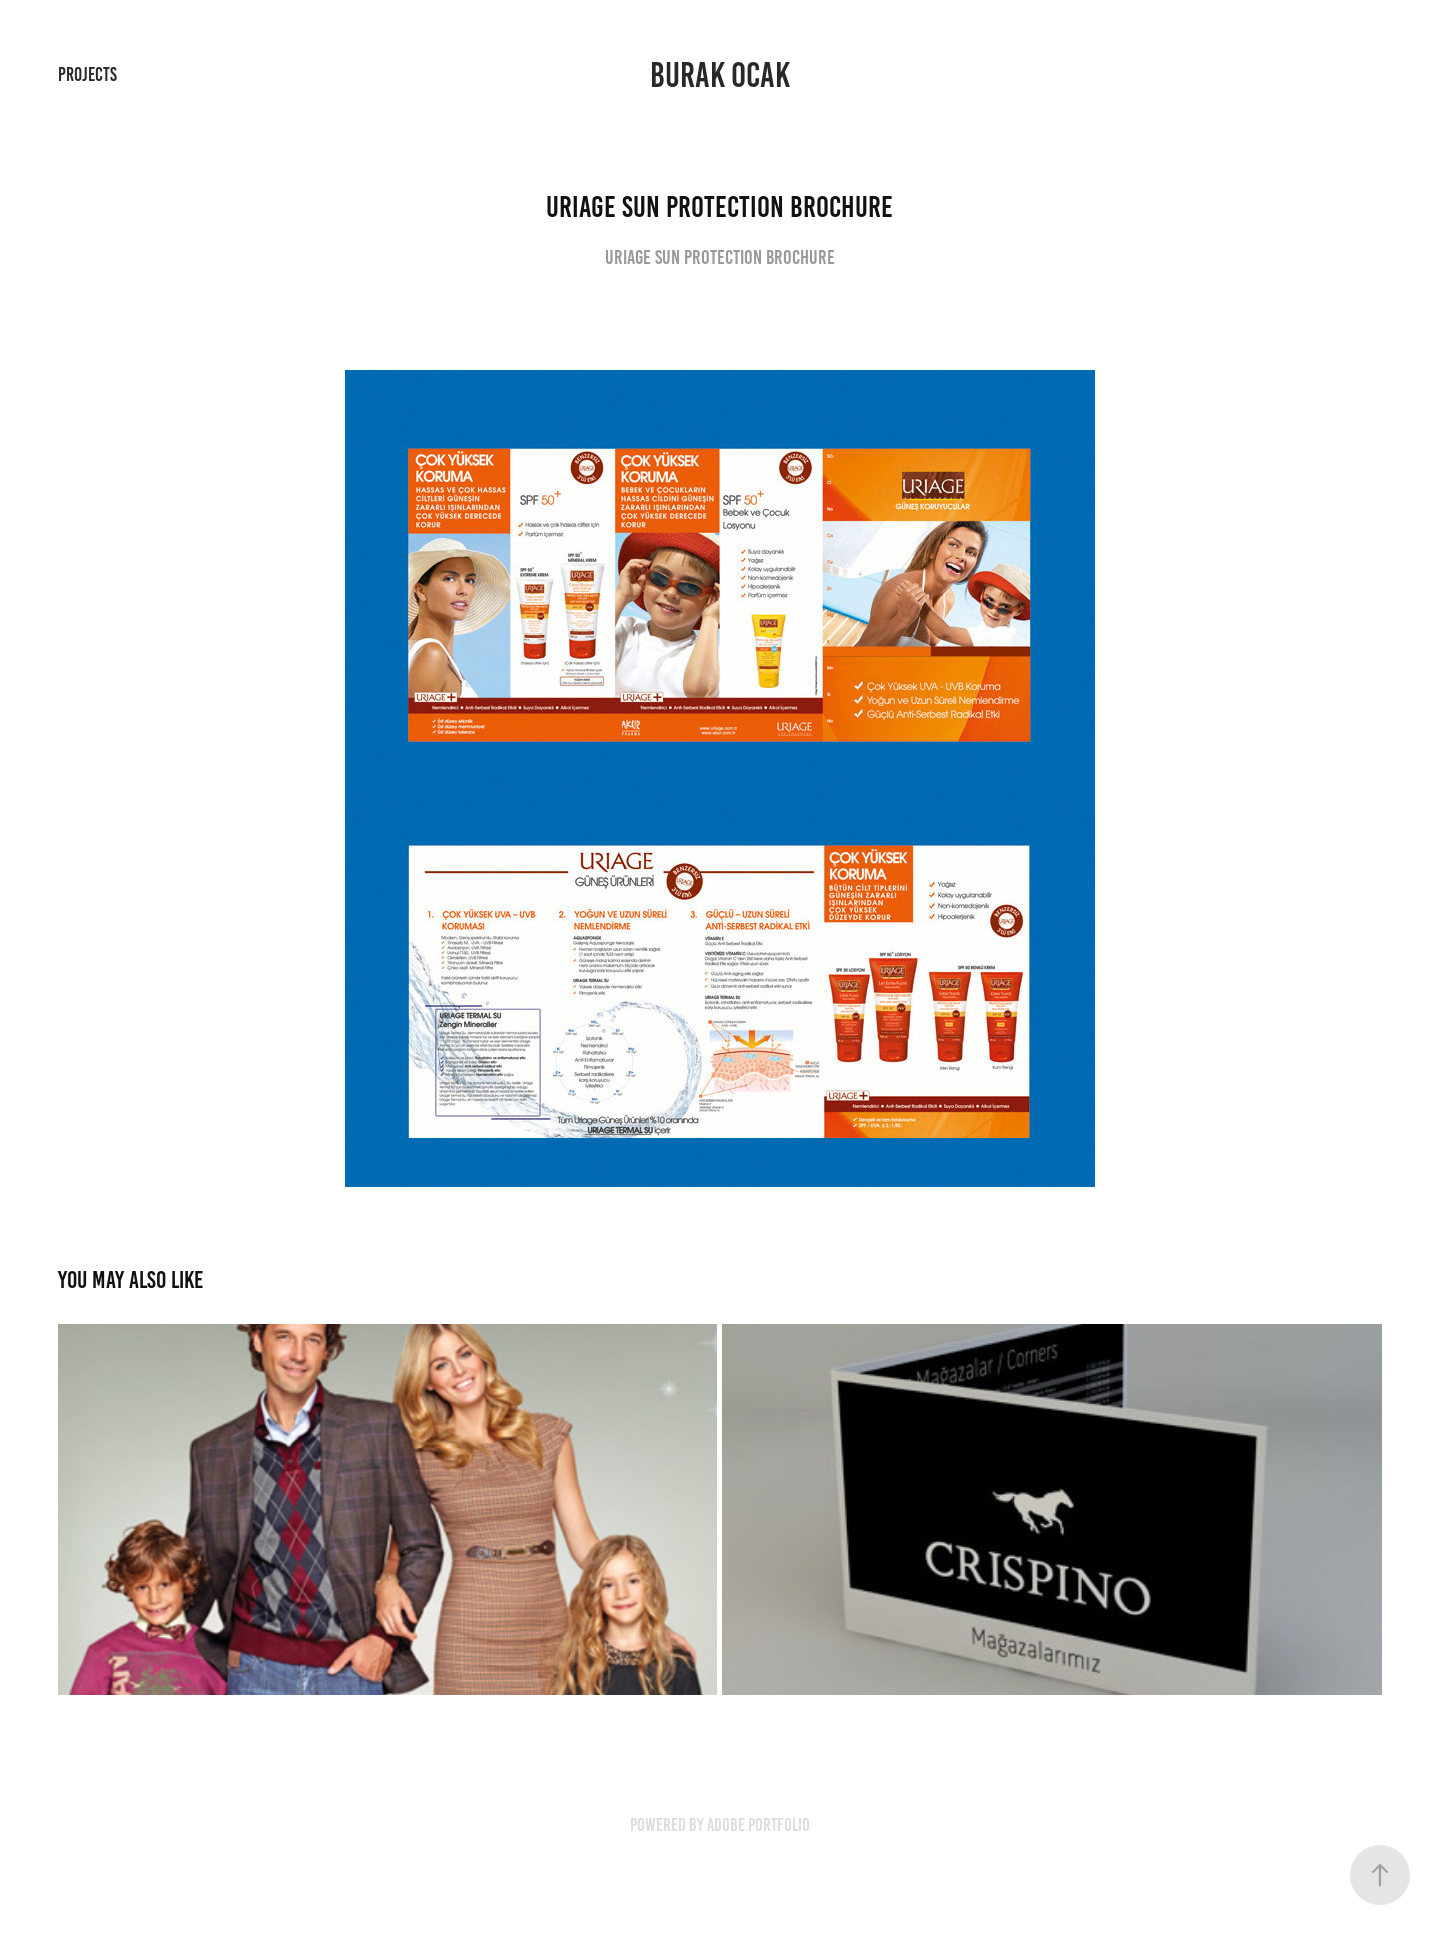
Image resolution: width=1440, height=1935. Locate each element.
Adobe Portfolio (758, 1825)
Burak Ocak (720, 75)
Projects (87, 74)
